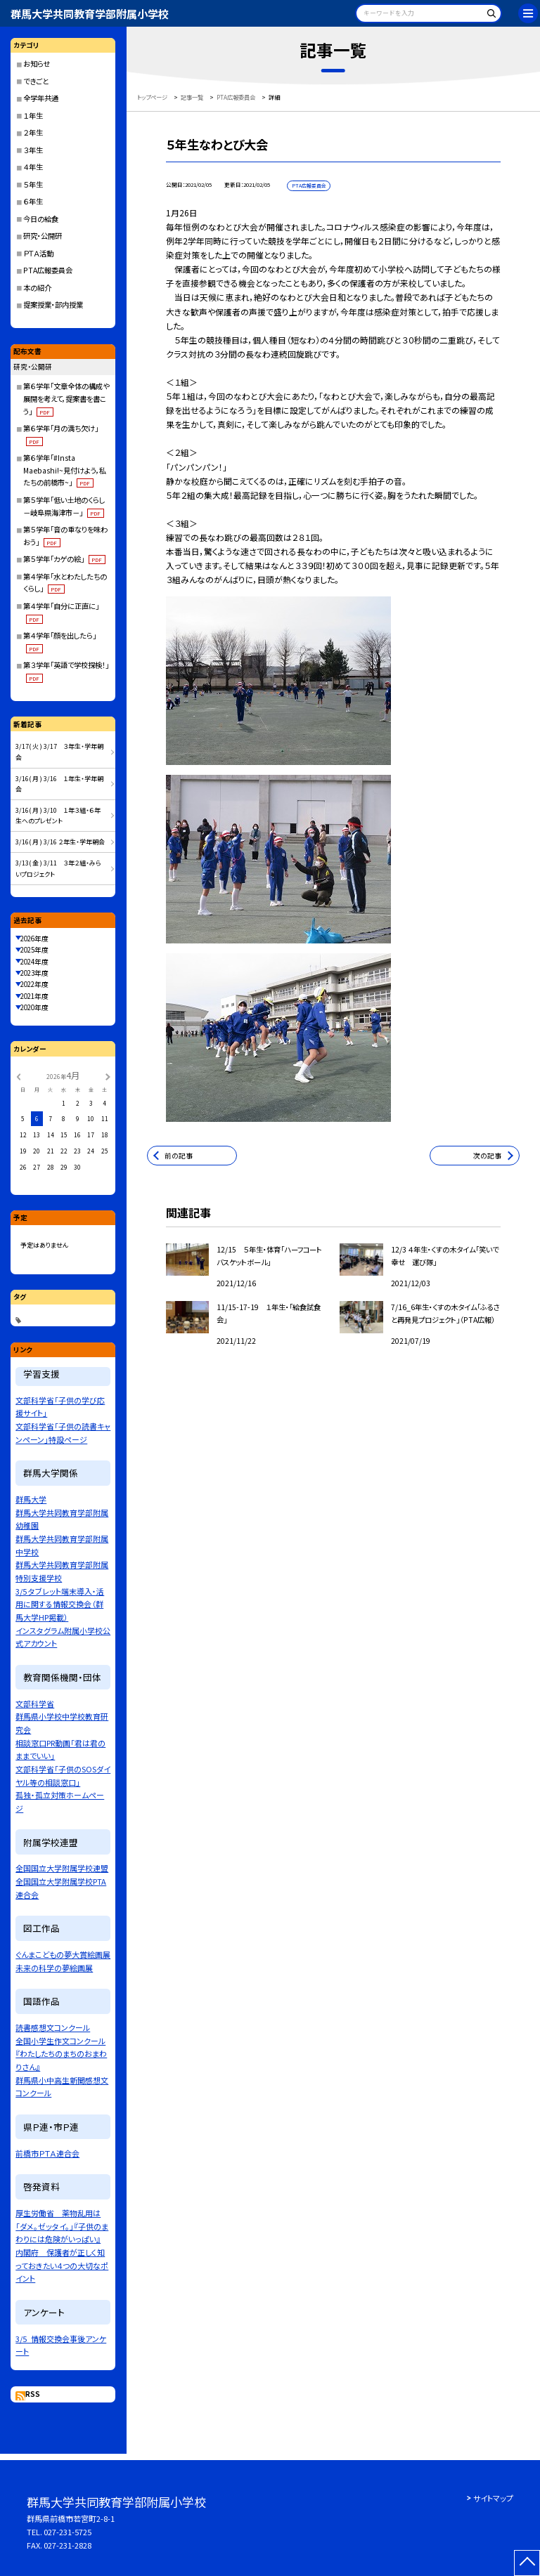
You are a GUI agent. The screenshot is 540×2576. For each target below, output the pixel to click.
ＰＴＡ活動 (38, 253)
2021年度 (34, 996)
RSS (32, 2394)
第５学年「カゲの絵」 (64, 559)
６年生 (33, 201)
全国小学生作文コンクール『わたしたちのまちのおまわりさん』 (61, 2053)
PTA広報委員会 (47, 270)
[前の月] (18, 1076)
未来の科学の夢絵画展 (54, 1967)
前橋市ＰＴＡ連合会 (47, 2153)
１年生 (33, 115)
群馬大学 (30, 1499)
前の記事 (179, 1155)
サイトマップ (493, 2498)
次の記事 (487, 1155)
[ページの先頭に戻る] (527, 2563)
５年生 (33, 184)
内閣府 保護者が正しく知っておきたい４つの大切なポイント (61, 2265)
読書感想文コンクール (52, 2027)
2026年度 (34, 938)
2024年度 (34, 962)
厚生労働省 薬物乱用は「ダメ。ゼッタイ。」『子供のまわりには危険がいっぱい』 (61, 2225)
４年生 (33, 167)
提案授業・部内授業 (53, 304)
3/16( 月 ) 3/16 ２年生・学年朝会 (60, 841)
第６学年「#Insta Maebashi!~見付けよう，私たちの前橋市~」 (64, 470)
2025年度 (34, 950)
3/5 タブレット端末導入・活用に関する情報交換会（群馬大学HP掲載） (59, 1604)
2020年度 (34, 1007)
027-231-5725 (67, 2531)
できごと (36, 81)
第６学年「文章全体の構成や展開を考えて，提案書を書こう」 (66, 398)
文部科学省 (34, 1703)
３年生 (33, 150)
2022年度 (34, 984)
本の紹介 (37, 287)
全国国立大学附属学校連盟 (61, 1868)
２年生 (33, 132)
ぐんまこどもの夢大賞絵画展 (62, 1954)
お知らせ (36, 63)
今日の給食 (40, 219)
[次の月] (107, 1076)
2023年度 (34, 973)
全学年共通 (40, 98)
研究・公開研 (42, 235)
